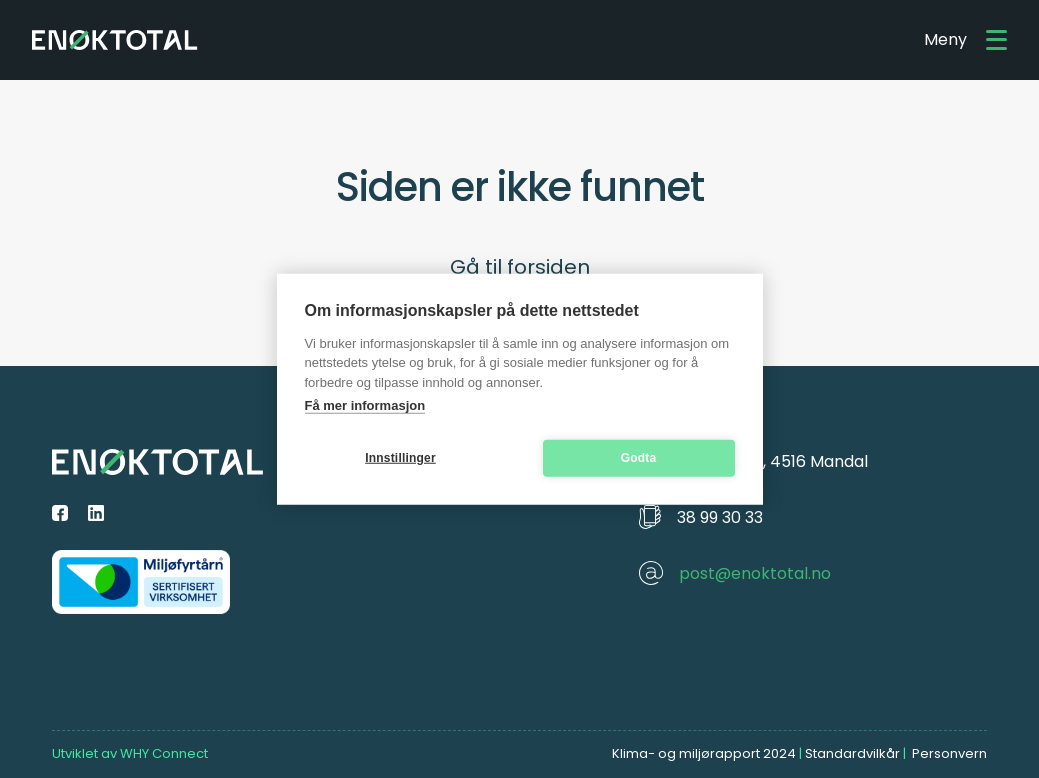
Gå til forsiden (520, 267)
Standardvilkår (852, 753)
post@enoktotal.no (755, 573)
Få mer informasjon (365, 405)
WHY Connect (164, 753)
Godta (639, 458)
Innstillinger (400, 458)
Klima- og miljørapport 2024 (704, 753)
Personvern (949, 753)
